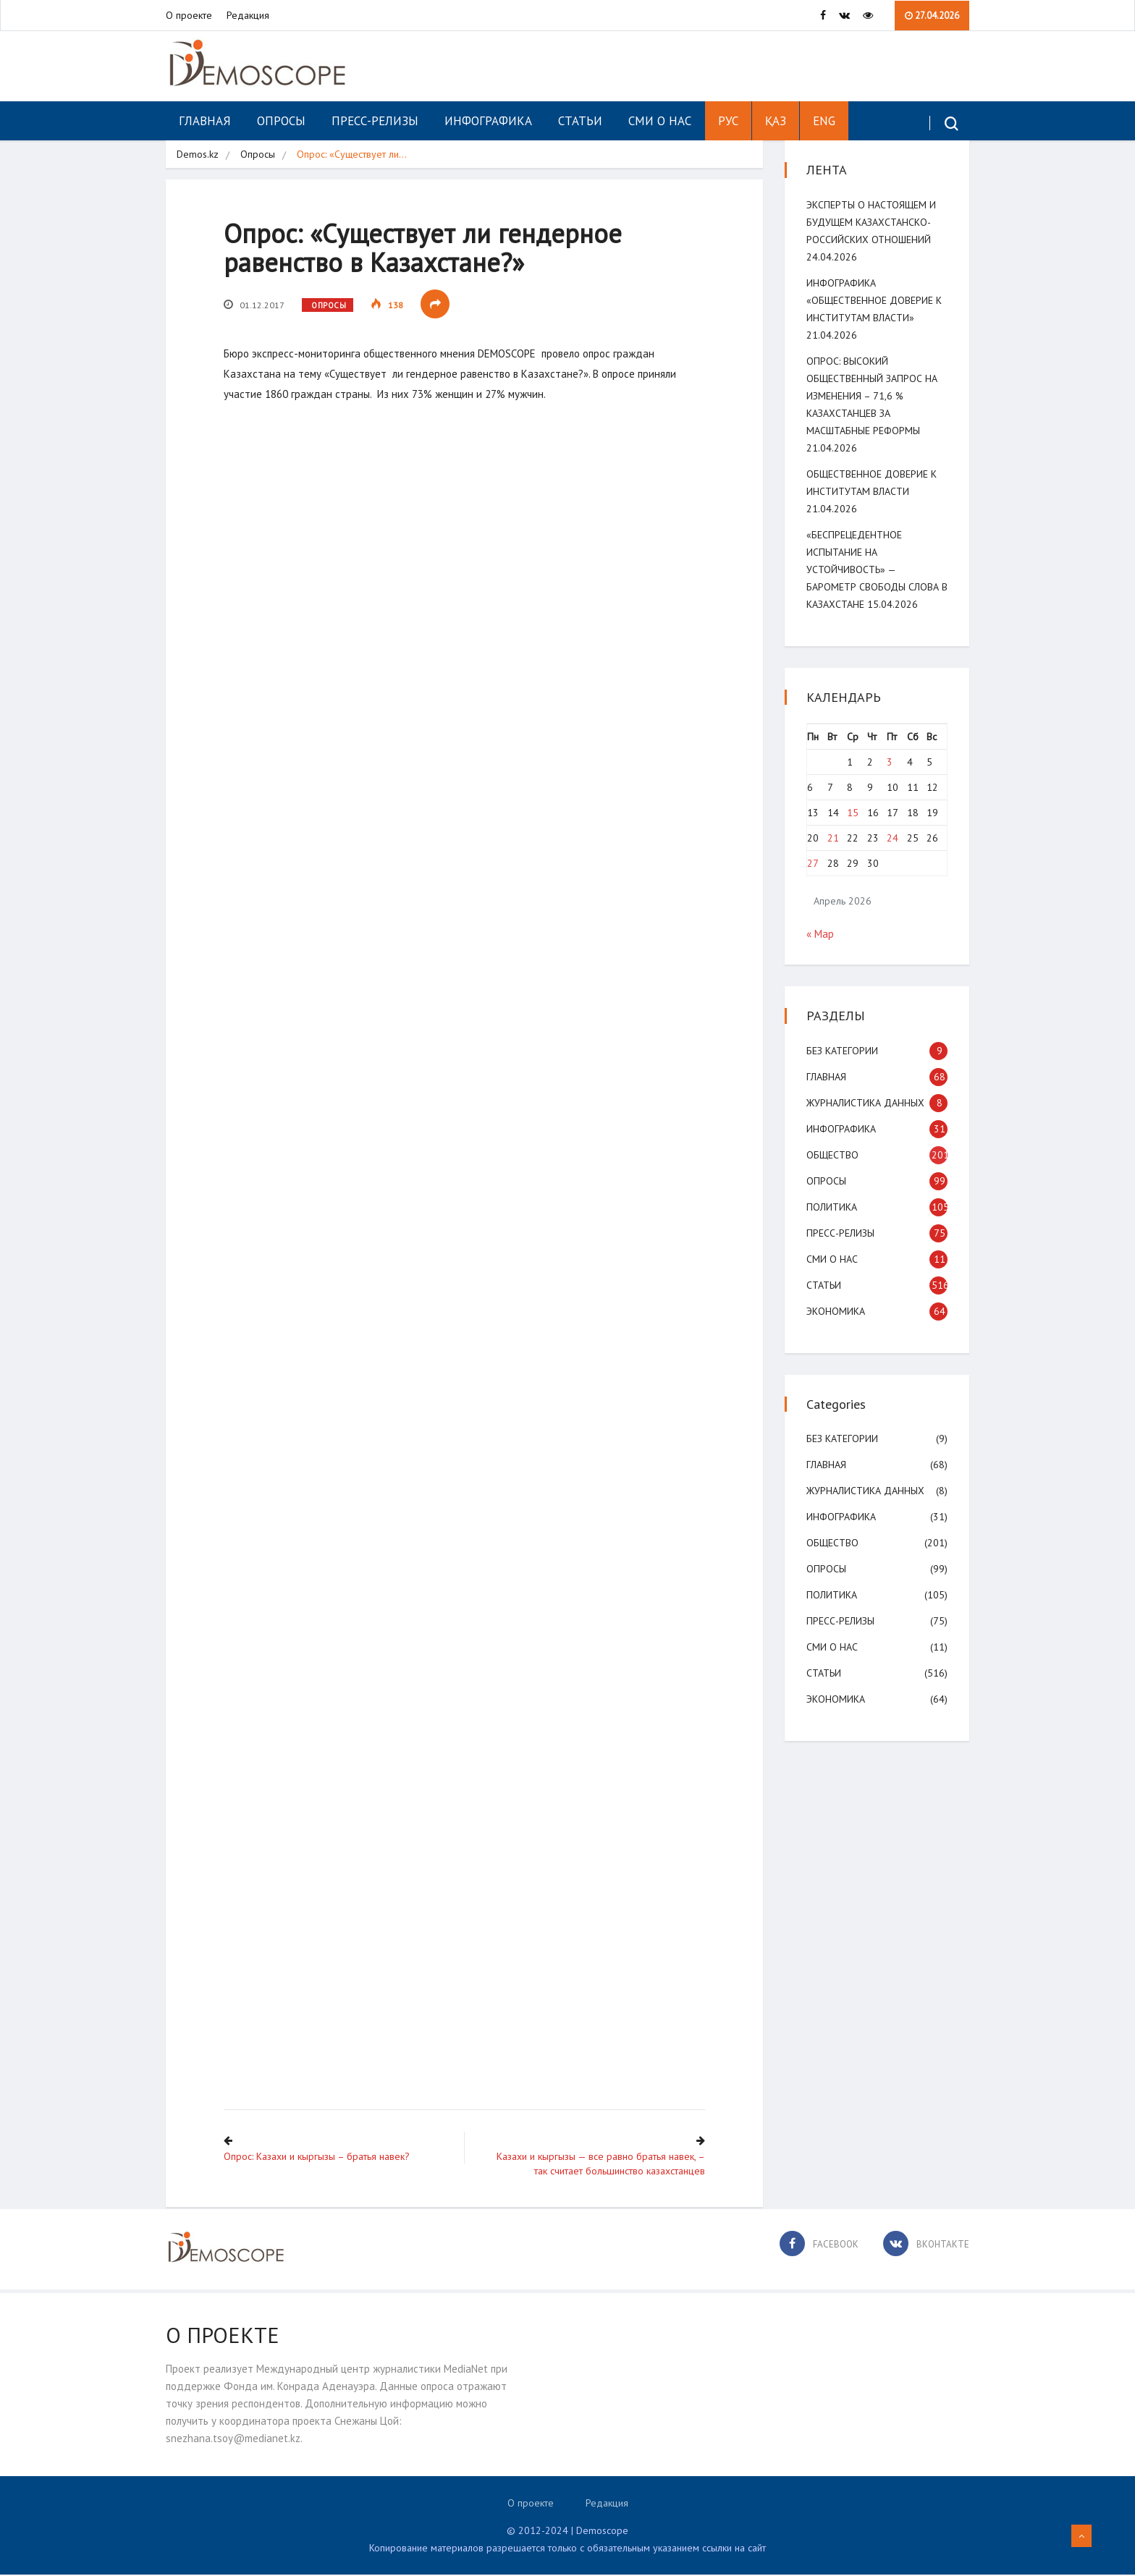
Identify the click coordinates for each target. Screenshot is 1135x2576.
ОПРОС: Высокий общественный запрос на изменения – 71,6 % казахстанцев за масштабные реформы (871, 396)
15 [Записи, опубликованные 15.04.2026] (852, 812)
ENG (824, 121)
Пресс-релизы (375, 121)
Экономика (835, 1311)
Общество (832, 1154)
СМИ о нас (659, 121)
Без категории (842, 1050)
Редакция (248, 15)
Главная (205, 121)
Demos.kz (198, 154)
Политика (831, 1206)
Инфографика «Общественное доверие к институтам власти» (874, 300)
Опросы (281, 121)
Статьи (580, 121)
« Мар (820, 934)
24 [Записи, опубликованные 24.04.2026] (892, 837)
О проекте (189, 15)
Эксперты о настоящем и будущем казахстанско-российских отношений (871, 222)
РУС (728, 121)
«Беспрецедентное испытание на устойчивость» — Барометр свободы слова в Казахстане (877, 569)
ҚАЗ (775, 121)
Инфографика (488, 121)
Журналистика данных (865, 1102)
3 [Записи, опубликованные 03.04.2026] (890, 761)
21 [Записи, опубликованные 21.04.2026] (833, 837)
